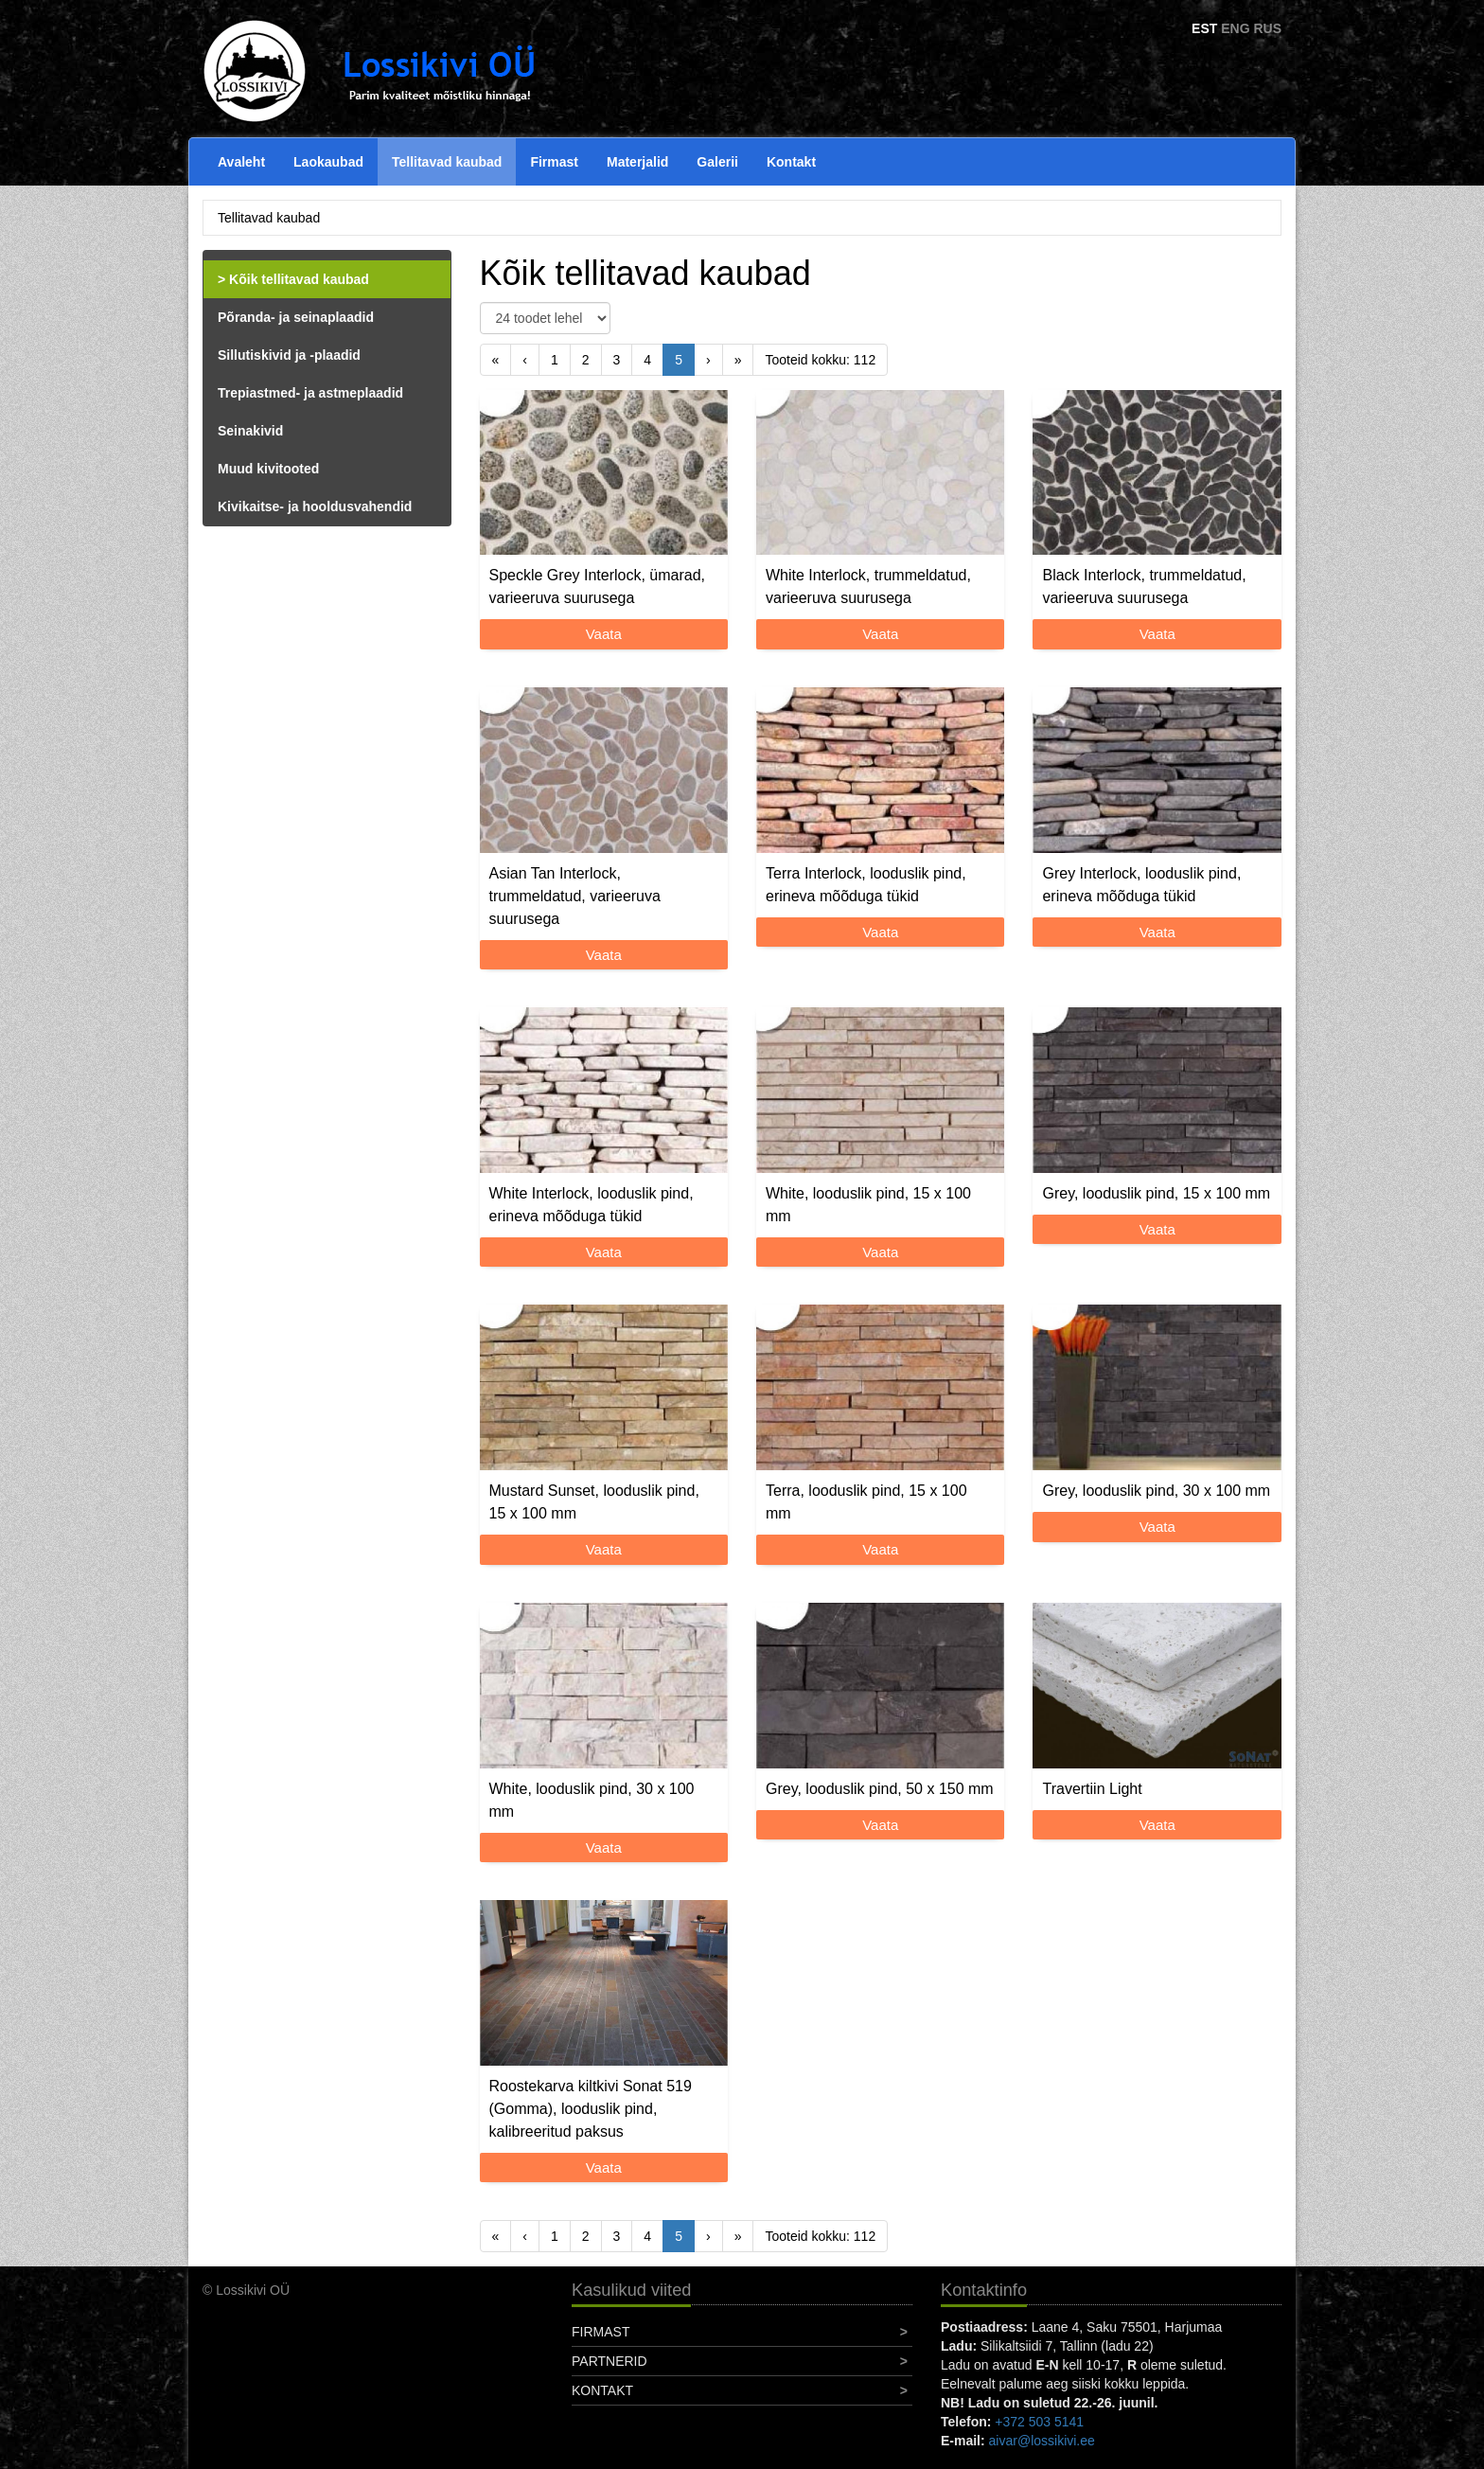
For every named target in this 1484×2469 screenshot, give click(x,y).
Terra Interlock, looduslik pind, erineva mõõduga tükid (866, 884)
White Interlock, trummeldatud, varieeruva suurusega (868, 586)
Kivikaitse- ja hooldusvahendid (315, 506)
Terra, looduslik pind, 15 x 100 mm (866, 1502)
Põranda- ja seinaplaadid (296, 317)
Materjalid (637, 161)
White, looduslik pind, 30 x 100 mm (592, 1800)
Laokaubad (328, 161)
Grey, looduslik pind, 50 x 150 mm (880, 1789)
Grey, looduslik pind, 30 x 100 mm (1156, 1491)
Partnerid (609, 2361)
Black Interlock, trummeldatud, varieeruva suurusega (1144, 586)
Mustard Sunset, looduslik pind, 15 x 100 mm (594, 1502)
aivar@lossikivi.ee (1042, 2440)
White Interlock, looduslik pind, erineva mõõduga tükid (591, 1204)
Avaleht (241, 161)
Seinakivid (250, 430)
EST (1204, 28)
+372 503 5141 (1039, 2421)
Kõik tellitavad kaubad (299, 279)
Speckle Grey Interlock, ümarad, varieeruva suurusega (597, 586)
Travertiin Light (1091, 1789)
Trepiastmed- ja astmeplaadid (310, 392)
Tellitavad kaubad (447, 161)
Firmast (554, 161)
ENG (1235, 28)
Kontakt (791, 161)
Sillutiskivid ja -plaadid (289, 355)
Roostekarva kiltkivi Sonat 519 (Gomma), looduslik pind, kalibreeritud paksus (590, 2109)
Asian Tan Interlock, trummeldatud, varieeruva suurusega (575, 896)
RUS (1267, 28)
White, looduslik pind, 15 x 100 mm (868, 1204)
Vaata (604, 634)
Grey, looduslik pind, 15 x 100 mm (1156, 1193)
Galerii (717, 161)
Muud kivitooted (268, 468)
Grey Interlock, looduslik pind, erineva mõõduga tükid (1141, 884)
